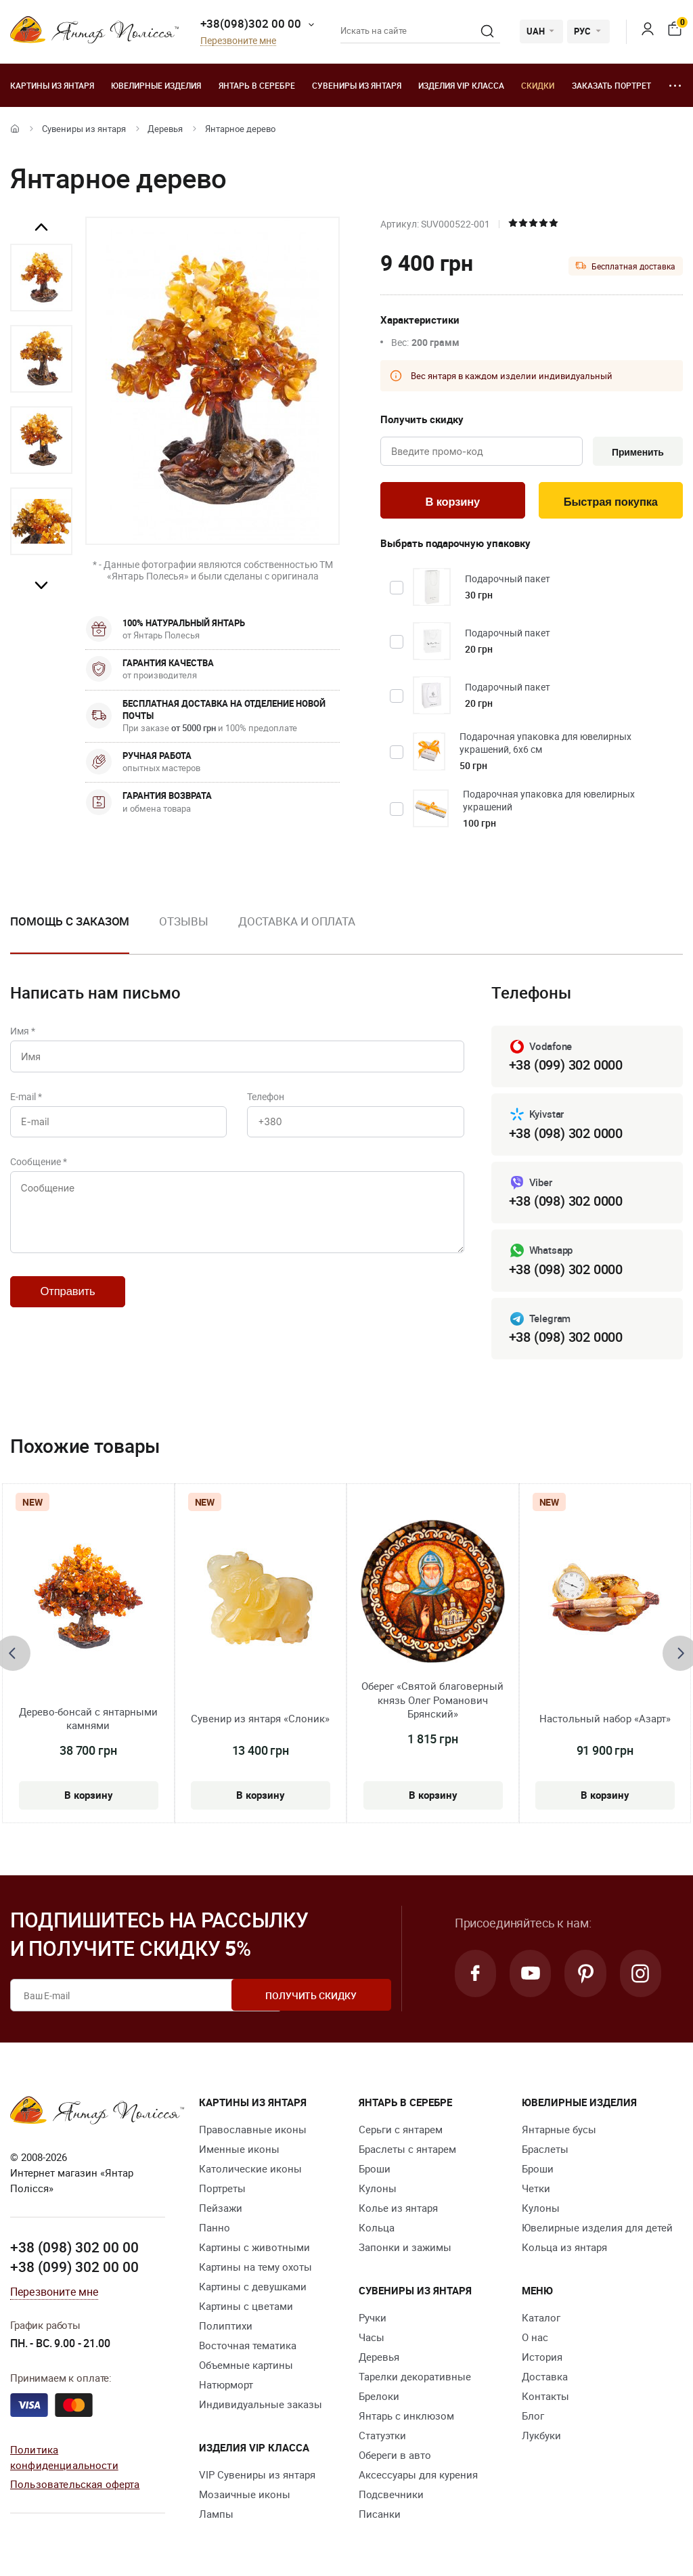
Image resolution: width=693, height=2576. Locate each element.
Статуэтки (382, 2437)
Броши (374, 2170)
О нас (535, 2339)
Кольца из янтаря (564, 2249)
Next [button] (41, 584)
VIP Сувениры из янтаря (257, 2476)
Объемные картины (246, 2367)
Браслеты (545, 2151)
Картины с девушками (253, 2288)
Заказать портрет (611, 85)
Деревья (165, 128)
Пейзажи (220, 2210)
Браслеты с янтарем (407, 2151)
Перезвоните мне (238, 41)
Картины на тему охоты (255, 2268)
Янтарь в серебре (257, 85)
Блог (533, 2417)
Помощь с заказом (69, 922)
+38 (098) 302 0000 (566, 1135)
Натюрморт (226, 2386)
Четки (536, 2190)
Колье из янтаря (398, 2210)
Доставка (545, 2378)
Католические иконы (250, 2170)
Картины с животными (254, 2249)
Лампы (216, 2516)
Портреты (222, 2190)
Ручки (372, 2319)
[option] (41, 277)
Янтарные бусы (559, 2131)
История (542, 2358)
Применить (636, 452)
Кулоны (378, 2190)
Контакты (545, 2398)
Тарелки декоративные (415, 2378)
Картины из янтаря (52, 85)
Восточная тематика (247, 2347)
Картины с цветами (246, 2308)
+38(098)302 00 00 (250, 23)
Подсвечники (391, 2496)
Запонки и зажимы (405, 2249)
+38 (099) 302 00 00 (74, 2268)
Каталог (541, 2319)
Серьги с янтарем (401, 2131)
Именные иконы (239, 2151)
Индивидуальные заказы (260, 2406)
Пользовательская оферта (74, 2486)
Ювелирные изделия (156, 85)
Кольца (377, 2229)
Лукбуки (541, 2437)
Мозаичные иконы (244, 2496)
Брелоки (379, 2398)
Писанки (380, 2516)
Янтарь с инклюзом (406, 2417)
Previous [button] (41, 227)
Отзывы (183, 922)
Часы (371, 2339)
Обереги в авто (395, 2457)
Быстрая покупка (610, 502)
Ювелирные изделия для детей (597, 2229)
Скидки (537, 85)
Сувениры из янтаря (356, 85)
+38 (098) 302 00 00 (74, 2249)
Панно (214, 2229)
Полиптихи (225, 2327)
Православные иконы (253, 2131)
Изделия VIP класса (461, 85)
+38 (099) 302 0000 (566, 1066)
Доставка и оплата (296, 922)
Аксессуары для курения (418, 2476)
